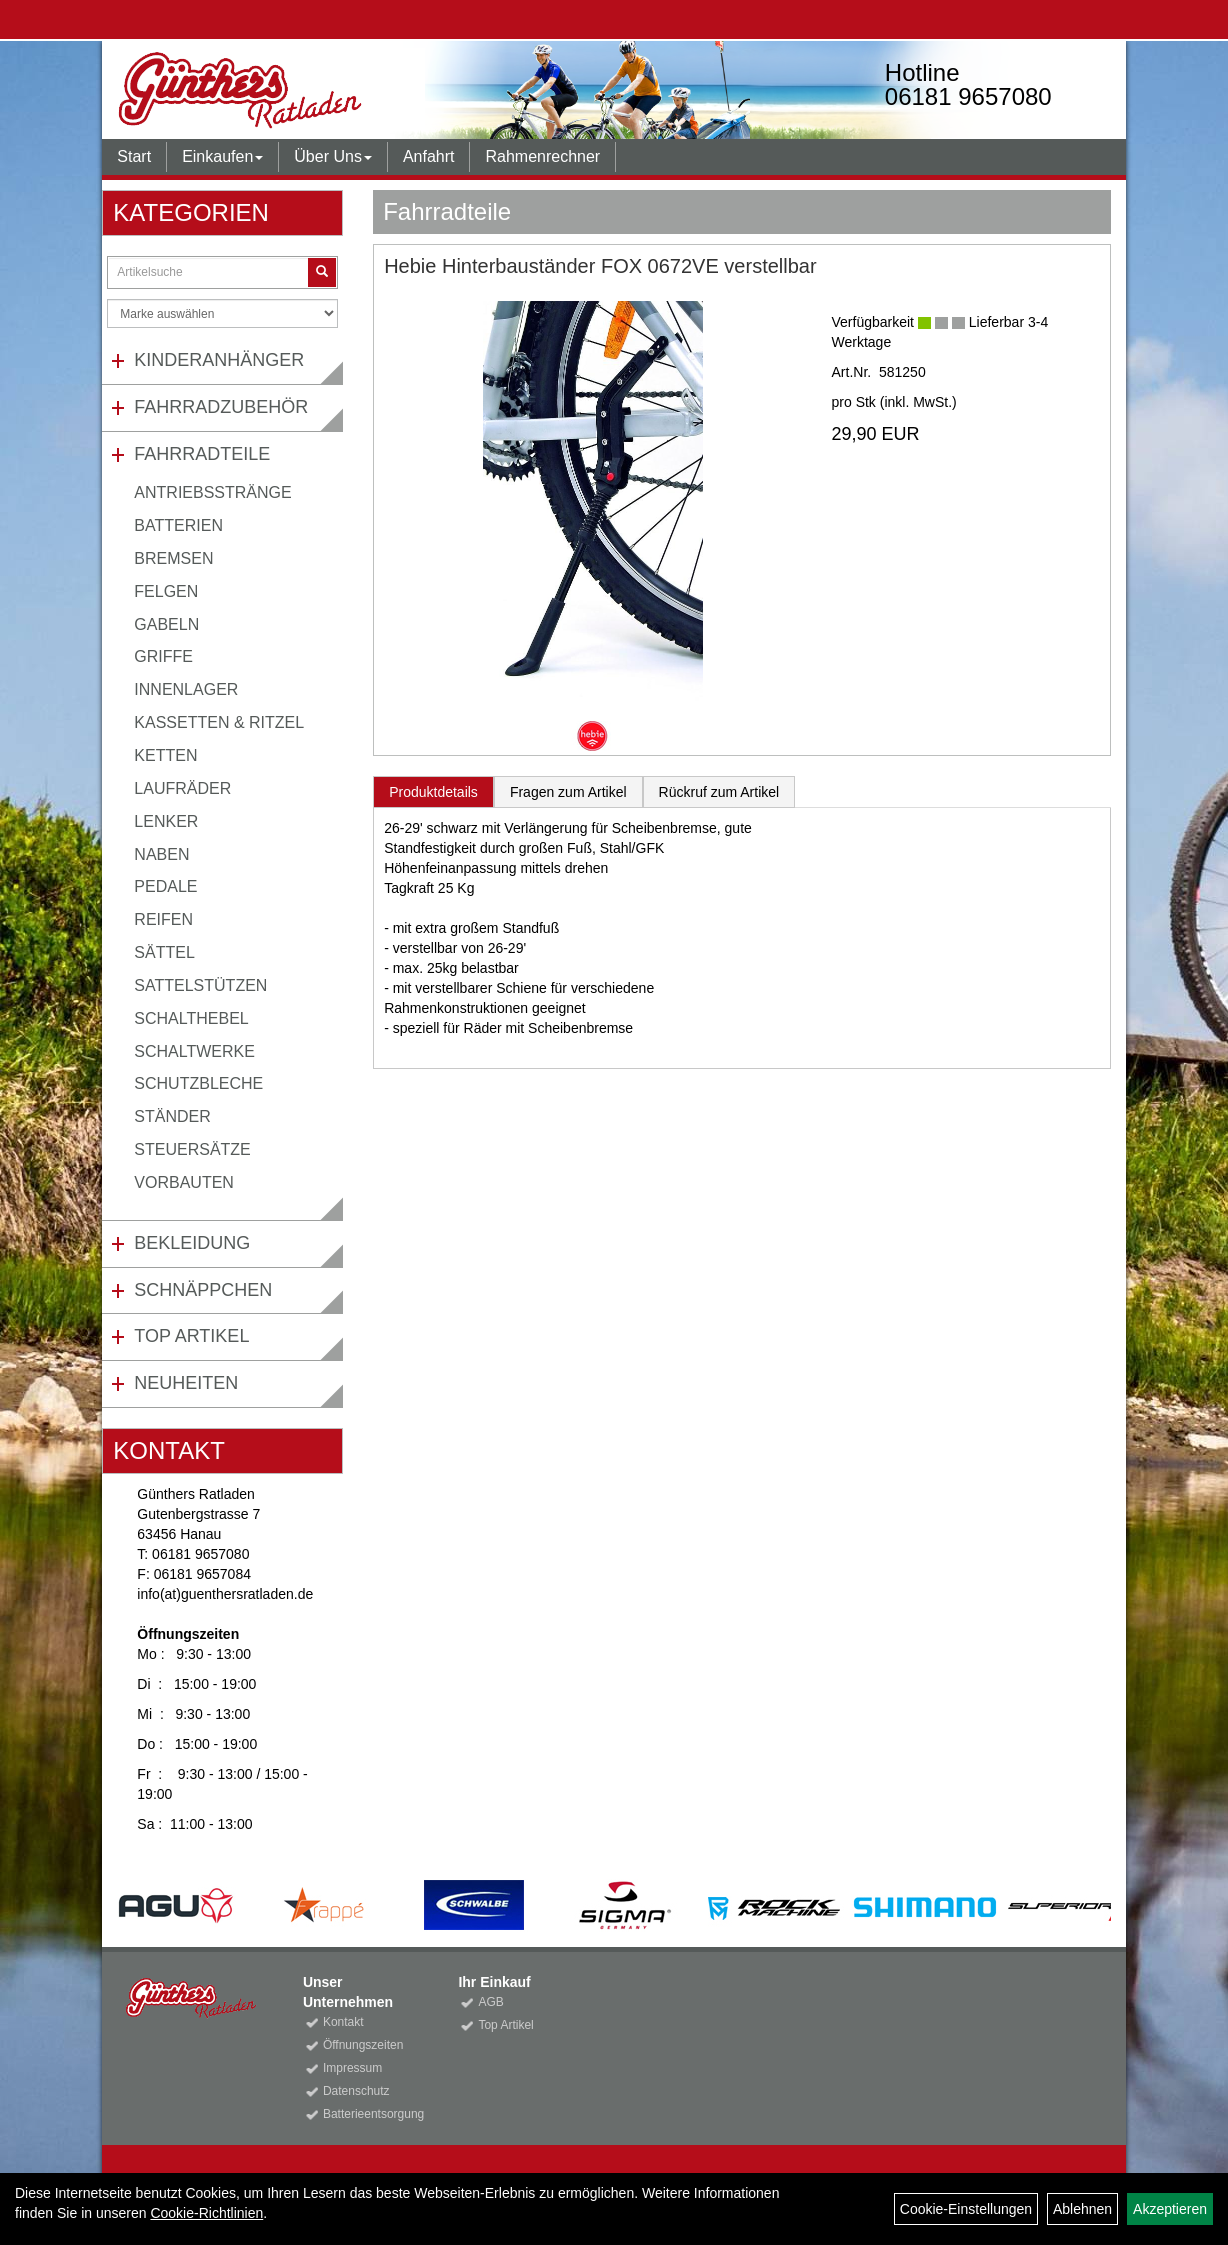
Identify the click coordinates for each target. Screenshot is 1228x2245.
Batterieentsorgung (368, 2114)
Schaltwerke (194, 1051)
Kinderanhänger (219, 360)
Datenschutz (356, 2091)
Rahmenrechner (542, 156)
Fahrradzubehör (221, 407)
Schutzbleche (198, 1083)
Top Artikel (191, 1336)
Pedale (165, 886)
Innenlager (186, 689)
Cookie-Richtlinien (206, 2213)
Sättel (164, 952)
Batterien (178, 525)
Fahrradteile (202, 454)
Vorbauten (184, 1182)
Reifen (163, 919)
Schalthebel (191, 1018)
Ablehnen (1082, 2209)
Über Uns (333, 156)
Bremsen (173, 558)
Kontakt (343, 2022)
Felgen (166, 591)
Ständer (172, 1116)
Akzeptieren (1170, 2209)
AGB (490, 2002)
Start (134, 156)
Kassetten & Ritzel (219, 722)
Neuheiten (186, 1383)
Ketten (165, 755)
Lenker (166, 821)
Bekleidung (192, 1243)
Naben (161, 854)
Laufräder (182, 788)
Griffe (163, 656)
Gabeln (166, 624)
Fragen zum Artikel (568, 792)
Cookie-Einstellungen (966, 2209)
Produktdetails (433, 792)
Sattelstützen (200, 985)
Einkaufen (222, 156)
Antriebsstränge (212, 492)
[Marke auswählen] (222, 313)
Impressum (352, 2068)
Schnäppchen (203, 1290)
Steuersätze (192, 1149)
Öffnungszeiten (363, 2045)
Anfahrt (429, 156)
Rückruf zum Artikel (719, 792)
